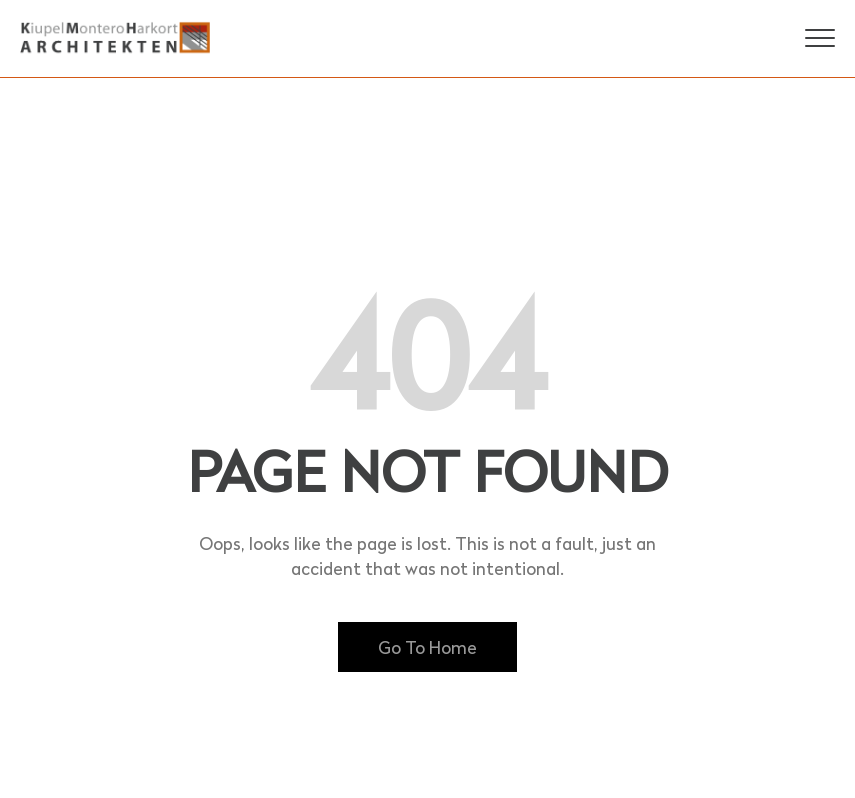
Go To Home (427, 647)
